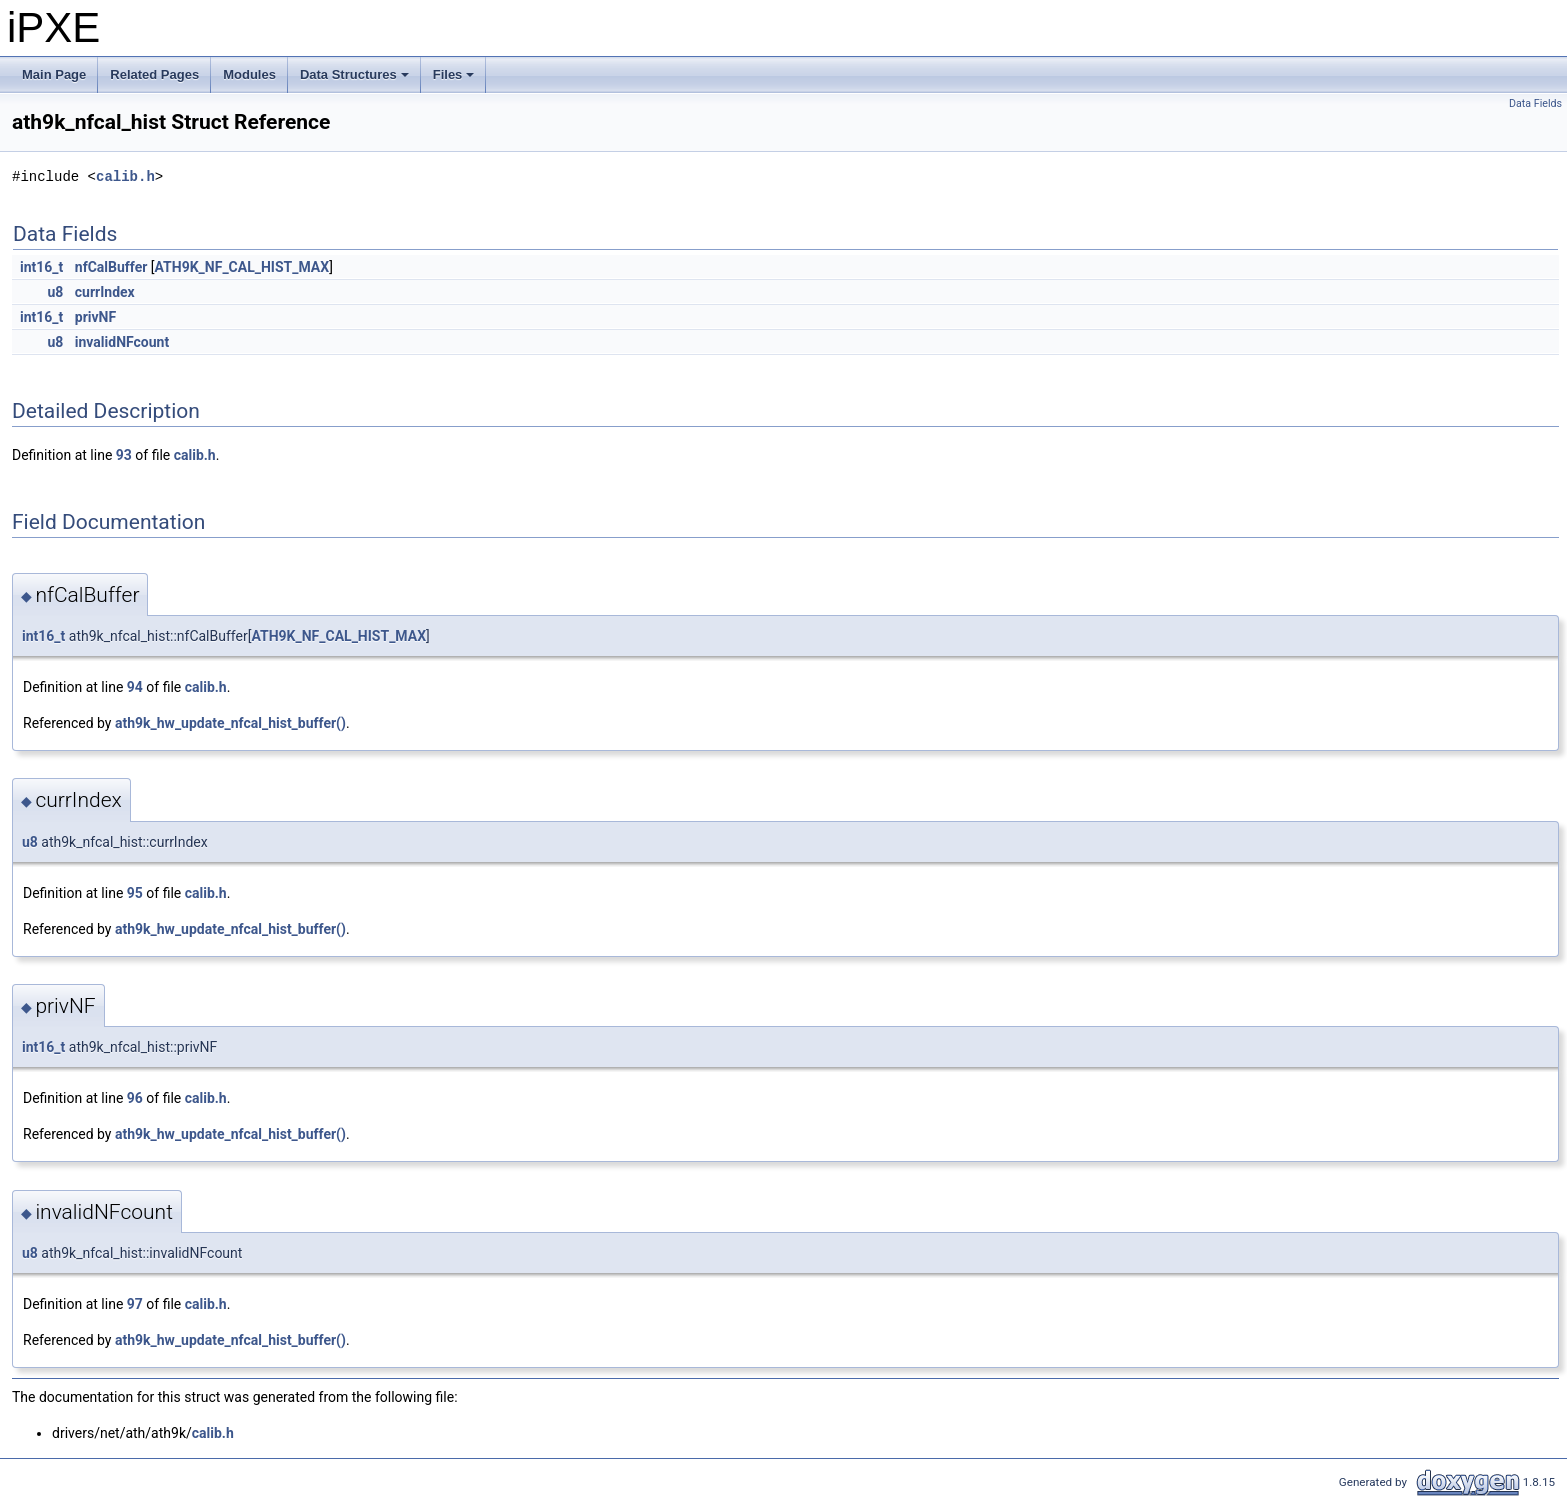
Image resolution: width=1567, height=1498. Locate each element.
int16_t (41, 267)
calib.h (125, 176)
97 (135, 1304)
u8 (55, 292)
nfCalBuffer (111, 267)
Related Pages (154, 74)
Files (455, 80)
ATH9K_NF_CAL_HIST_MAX (242, 267)
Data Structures (356, 80)
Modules (249, 74)
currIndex (105, 292)
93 (124, 455)
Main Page (54, 74)
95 (135, 893)
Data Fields (1535, 103)
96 (135, 1098)
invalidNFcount (122, 342)
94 (135, 687)
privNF (95, 317)
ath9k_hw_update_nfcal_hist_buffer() (230, 723)
